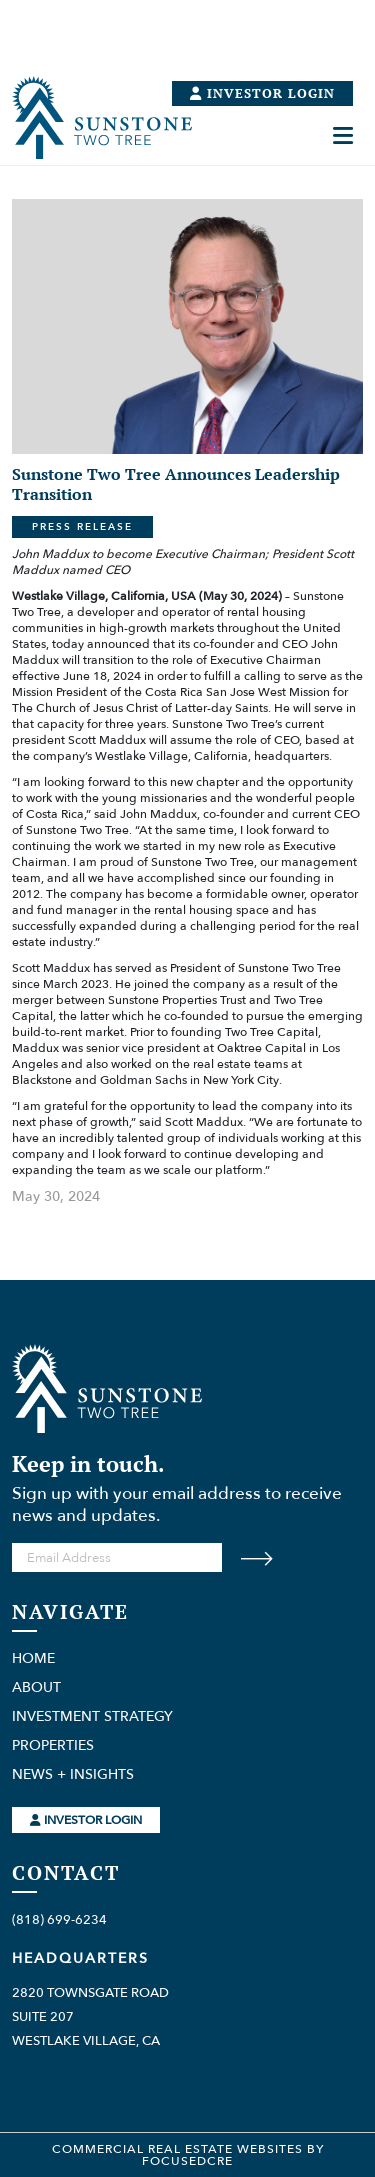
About (36, 1688)
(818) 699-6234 (59, 1920)
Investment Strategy (92, 1717)
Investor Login (86, 1820)
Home (33, 1659)
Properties (53, 1746)
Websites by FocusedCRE (233, 2155)
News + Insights (73, 1775)
